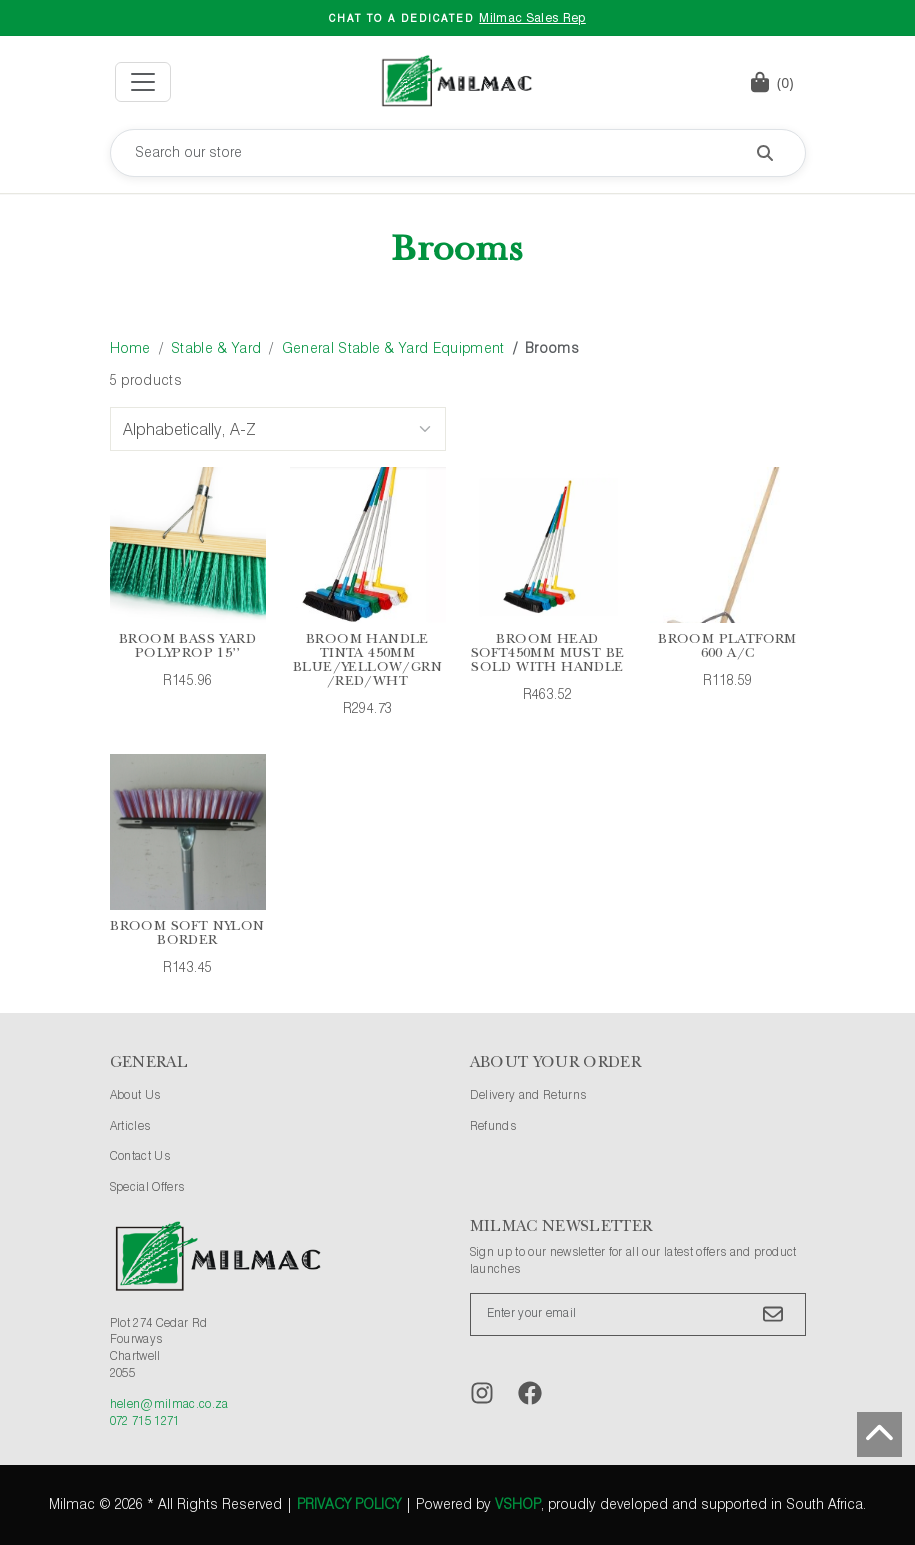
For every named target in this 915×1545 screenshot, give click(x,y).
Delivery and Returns (528, 1096)
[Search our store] (458, 153)
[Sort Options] (278, 429)
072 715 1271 (145, 1422)
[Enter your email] (638, 1314)
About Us (135, 1096)
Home (130, 349)
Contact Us (140, 1157)
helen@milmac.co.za (169, 1405)
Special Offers (147, 1188)
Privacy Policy (349, 1505)
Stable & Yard (216, 349)
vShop (518, 1505)
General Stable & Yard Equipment (393, 349)
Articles (130, 1127)
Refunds (493, 1127)
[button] (772, 82)
